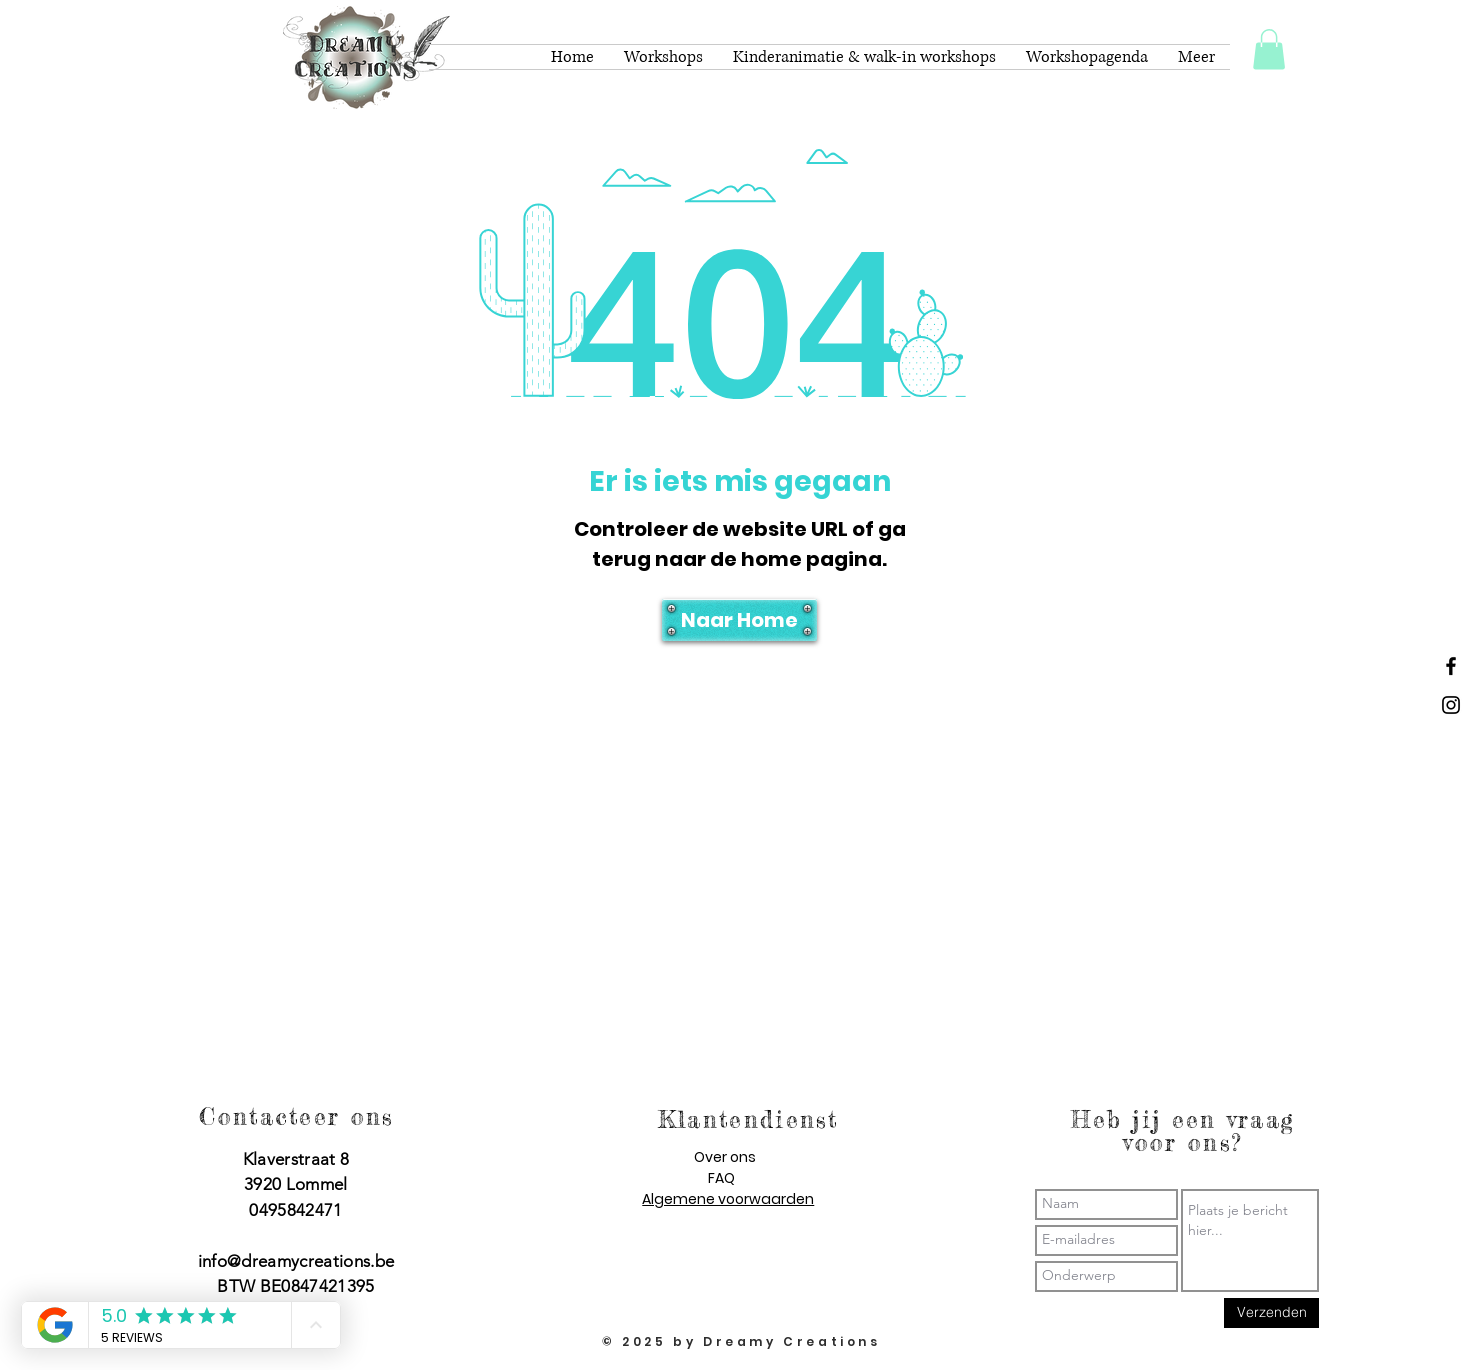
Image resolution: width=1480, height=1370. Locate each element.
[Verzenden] (1271, 1313)
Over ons (725, 1157)
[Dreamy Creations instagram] (1451, 705)
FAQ (721, 1178)
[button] (1269, 49)
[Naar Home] (739, 620)
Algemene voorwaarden (728, 1199)
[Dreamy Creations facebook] (1451, 666)
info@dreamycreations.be (296, 1261)
